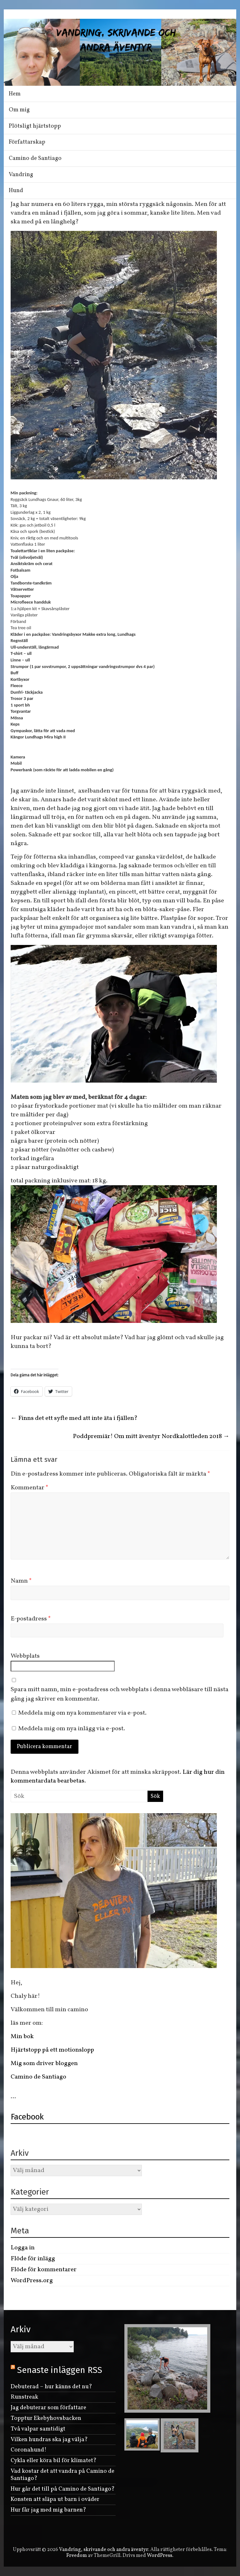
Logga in (23, 2247)
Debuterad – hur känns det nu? (51, 2387)
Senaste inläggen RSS (59, 2370)
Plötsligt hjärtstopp (35, 126)
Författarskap (27, 142)
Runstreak (24, 2397)
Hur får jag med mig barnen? (48, 2510)
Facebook (27, 2117)
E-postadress (31, 1618)
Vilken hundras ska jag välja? (49, 2440)
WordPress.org (32, 2280)
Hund (16, 190)
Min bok (22, 2036)
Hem (15, 94)
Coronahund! (29, 2450)
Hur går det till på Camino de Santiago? (63, 2489)
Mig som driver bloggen (44, 2063)
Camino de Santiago (35, 158)
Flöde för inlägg (33, 2258)
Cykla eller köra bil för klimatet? (54, 2460)
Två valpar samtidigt (38, 2429)
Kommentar (29, 1487)
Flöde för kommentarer (44, 2269)
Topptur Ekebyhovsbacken (46, 2418)
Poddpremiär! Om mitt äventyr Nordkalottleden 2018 (151, 1436)
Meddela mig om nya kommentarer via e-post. (82, 1713)
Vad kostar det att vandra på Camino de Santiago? (62, 2474)
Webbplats (25, 1656)
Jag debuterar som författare (48, 2408)
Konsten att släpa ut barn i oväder (55, 2499)
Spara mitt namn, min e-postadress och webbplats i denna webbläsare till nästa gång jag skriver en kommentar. (119, 1694)
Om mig (19, 110)
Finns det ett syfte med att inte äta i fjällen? (74, 1418)
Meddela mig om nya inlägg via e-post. (71, 1728)
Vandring (21, 175)
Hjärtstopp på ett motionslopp (52, 2050)
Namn (21, 1581)
